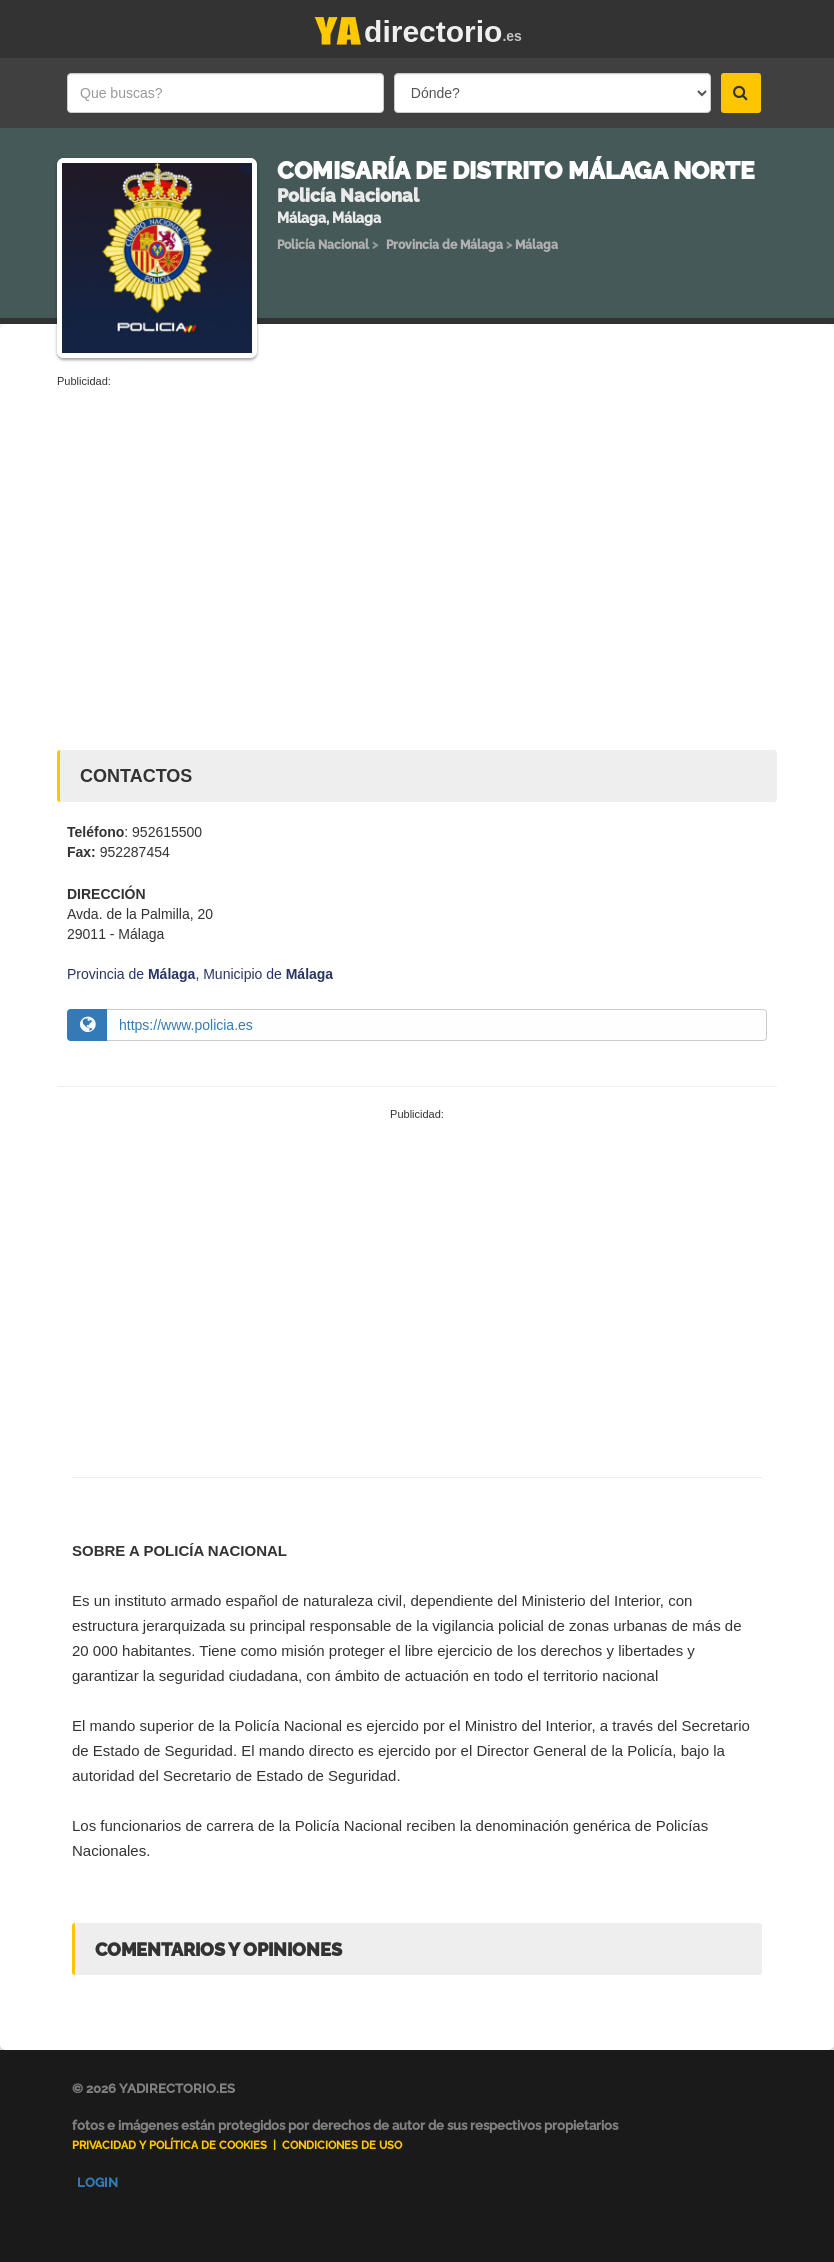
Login (97, 2182)
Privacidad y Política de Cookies (169, 2145)
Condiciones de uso (342, 2145)
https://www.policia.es (186, 1025)
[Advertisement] (417, 540)
